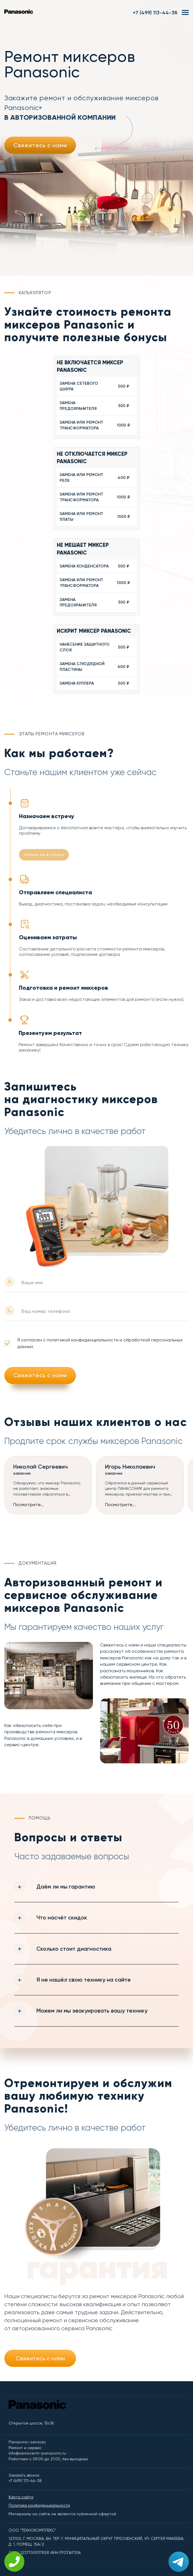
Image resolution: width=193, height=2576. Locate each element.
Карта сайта (21, 2498)
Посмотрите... (28, 1504)
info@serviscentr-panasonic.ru (37, 2454)
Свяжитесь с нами (40, 145)
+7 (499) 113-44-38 (155, 12)
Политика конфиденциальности (39, 2506)
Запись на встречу (44, 854)
